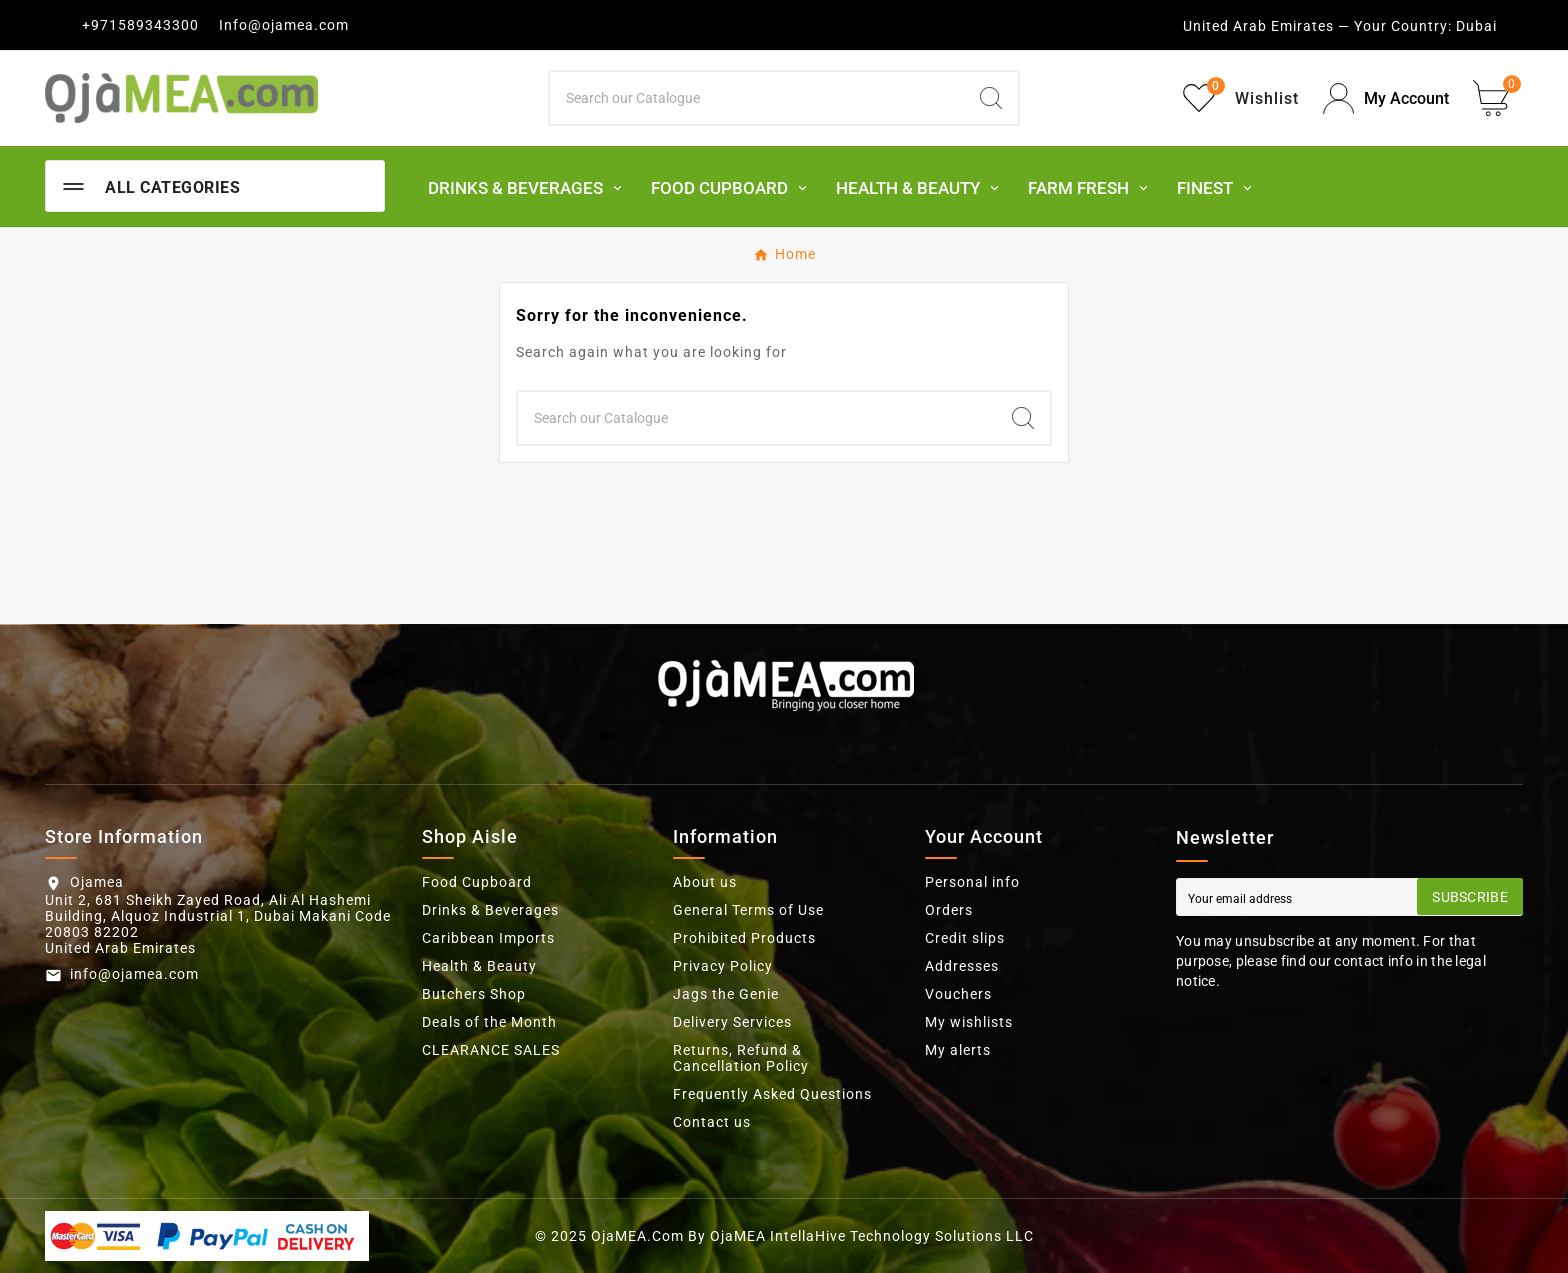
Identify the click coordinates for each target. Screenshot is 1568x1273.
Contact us (712, 1122)
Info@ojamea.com (284, 25)
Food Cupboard (477, 882)
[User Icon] (1386, 98)
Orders (949, 910)
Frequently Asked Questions (772, 1094)
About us (705, 882)
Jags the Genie (726, 994)
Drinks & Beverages (490, 910)
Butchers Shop (474, 994)
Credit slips (965, 938)
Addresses (962, 966)
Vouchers (958, 994)
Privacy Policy (723, 966)
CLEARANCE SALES (491, 1050)
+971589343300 (140, 25)
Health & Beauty (479, 966)
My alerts (958, 1050)
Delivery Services (732, 1022)
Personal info (972, 882)
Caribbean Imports (488, 938)
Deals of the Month (489, 1022)
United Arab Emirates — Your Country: (1317, 26)
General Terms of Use (748, 910)
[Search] (757, 98)
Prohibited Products (744, 938)
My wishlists (969, 1022)
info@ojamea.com (134, 974)
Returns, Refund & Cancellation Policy (741, 1058)
